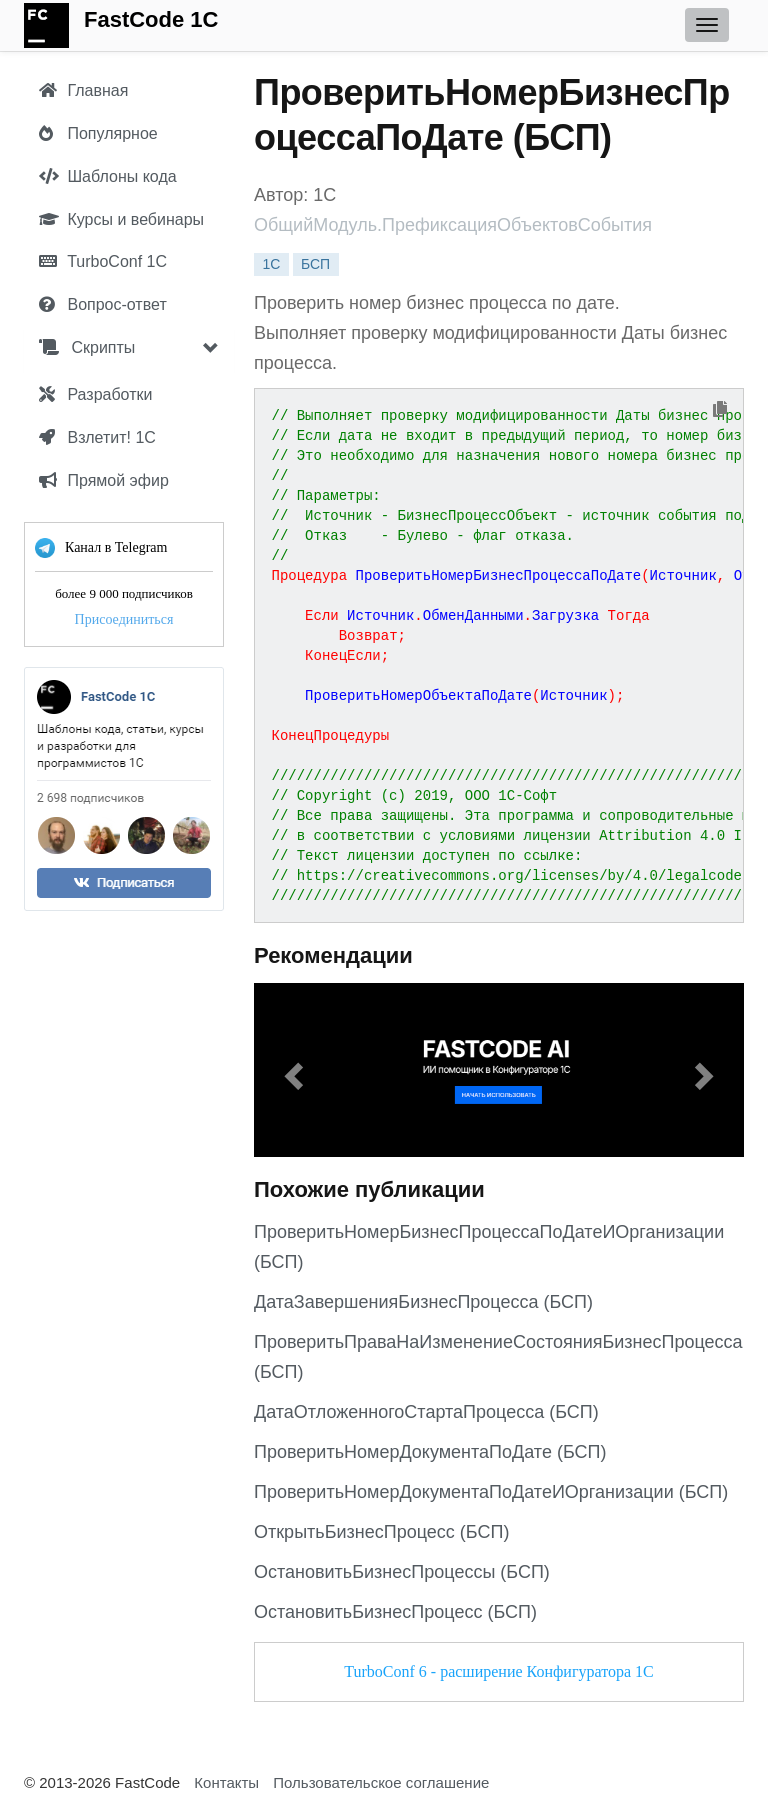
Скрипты (87, 347)
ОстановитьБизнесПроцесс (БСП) (395, 1612)
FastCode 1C (151, 19)
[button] (291, 1070)
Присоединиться (124, 619)
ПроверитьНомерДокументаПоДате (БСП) (430, 1452)
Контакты (226, 1782)
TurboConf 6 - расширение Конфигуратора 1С (498, 1671)
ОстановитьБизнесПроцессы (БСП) (402, 1572)
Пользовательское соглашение (381, 1782)
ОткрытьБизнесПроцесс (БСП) (381, 1532)
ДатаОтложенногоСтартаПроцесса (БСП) (426, 1412)
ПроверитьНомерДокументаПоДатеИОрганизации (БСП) (491, 1492)
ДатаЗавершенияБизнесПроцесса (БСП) (423, 1302)
